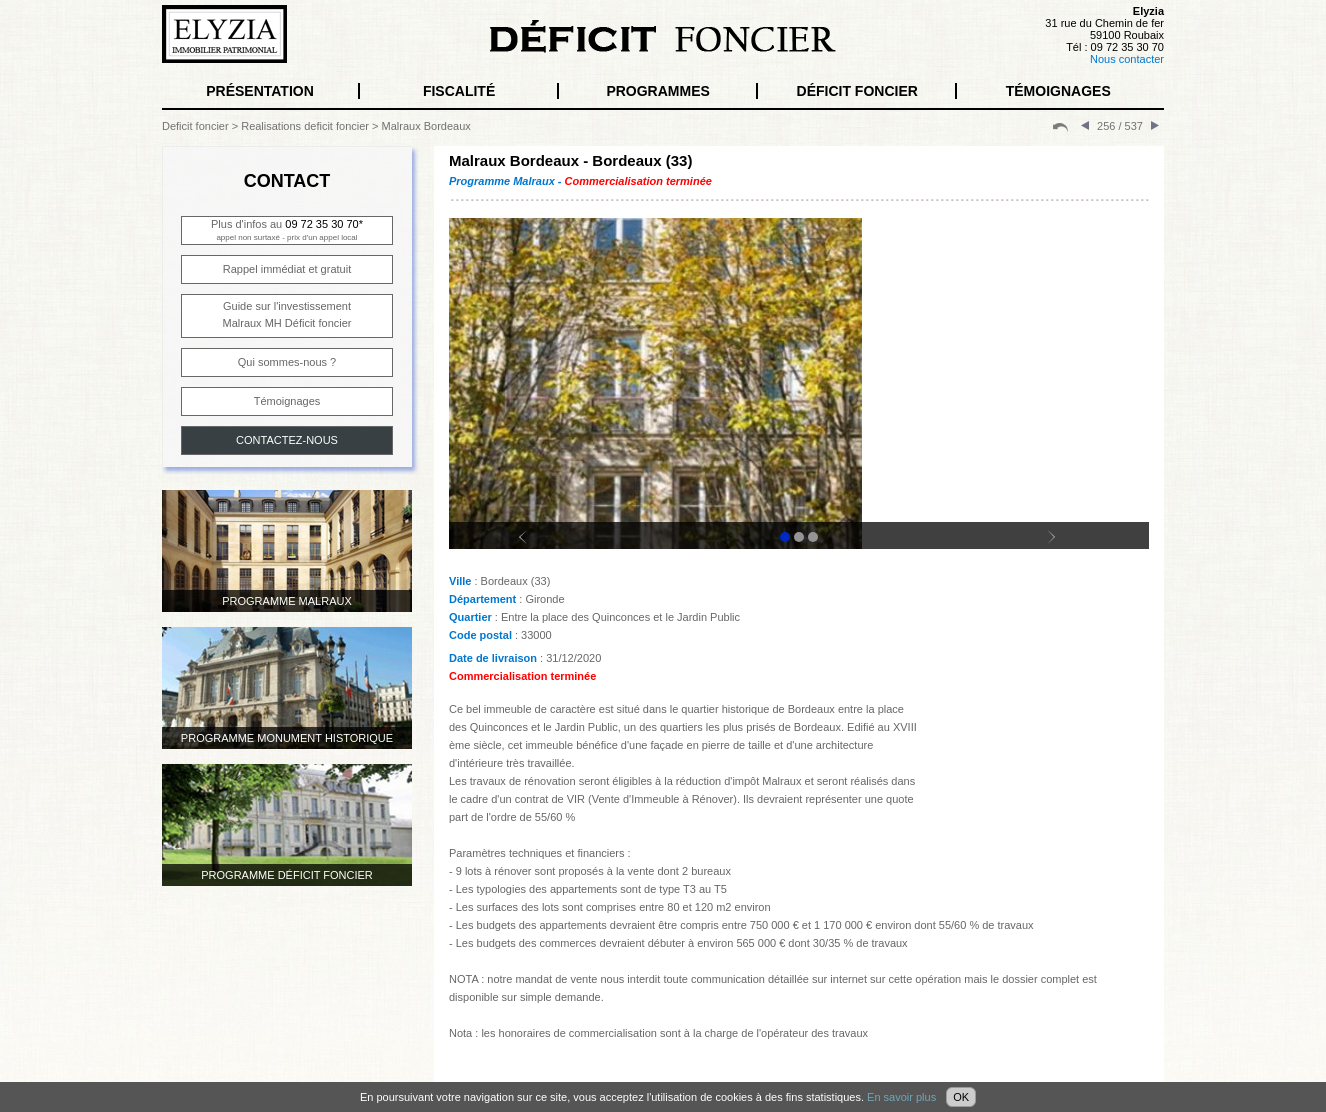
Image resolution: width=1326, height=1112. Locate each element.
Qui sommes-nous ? (287, 362)
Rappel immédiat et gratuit (287, 269)
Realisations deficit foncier (305, 126)
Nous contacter (1127, 59)
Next (1063, 546)
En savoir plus (901, 1097)
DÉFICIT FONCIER (857, 91)
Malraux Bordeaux (426, 126)
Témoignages (287, 401)
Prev (535, 546)
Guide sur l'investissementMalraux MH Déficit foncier (287, 314)
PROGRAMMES (657, 91)
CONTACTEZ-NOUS (287, 440)
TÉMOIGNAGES (1058, 91)
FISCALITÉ (459, 91)
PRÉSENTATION (260, 91)
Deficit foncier (195, 126)
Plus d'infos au (287, 230)
